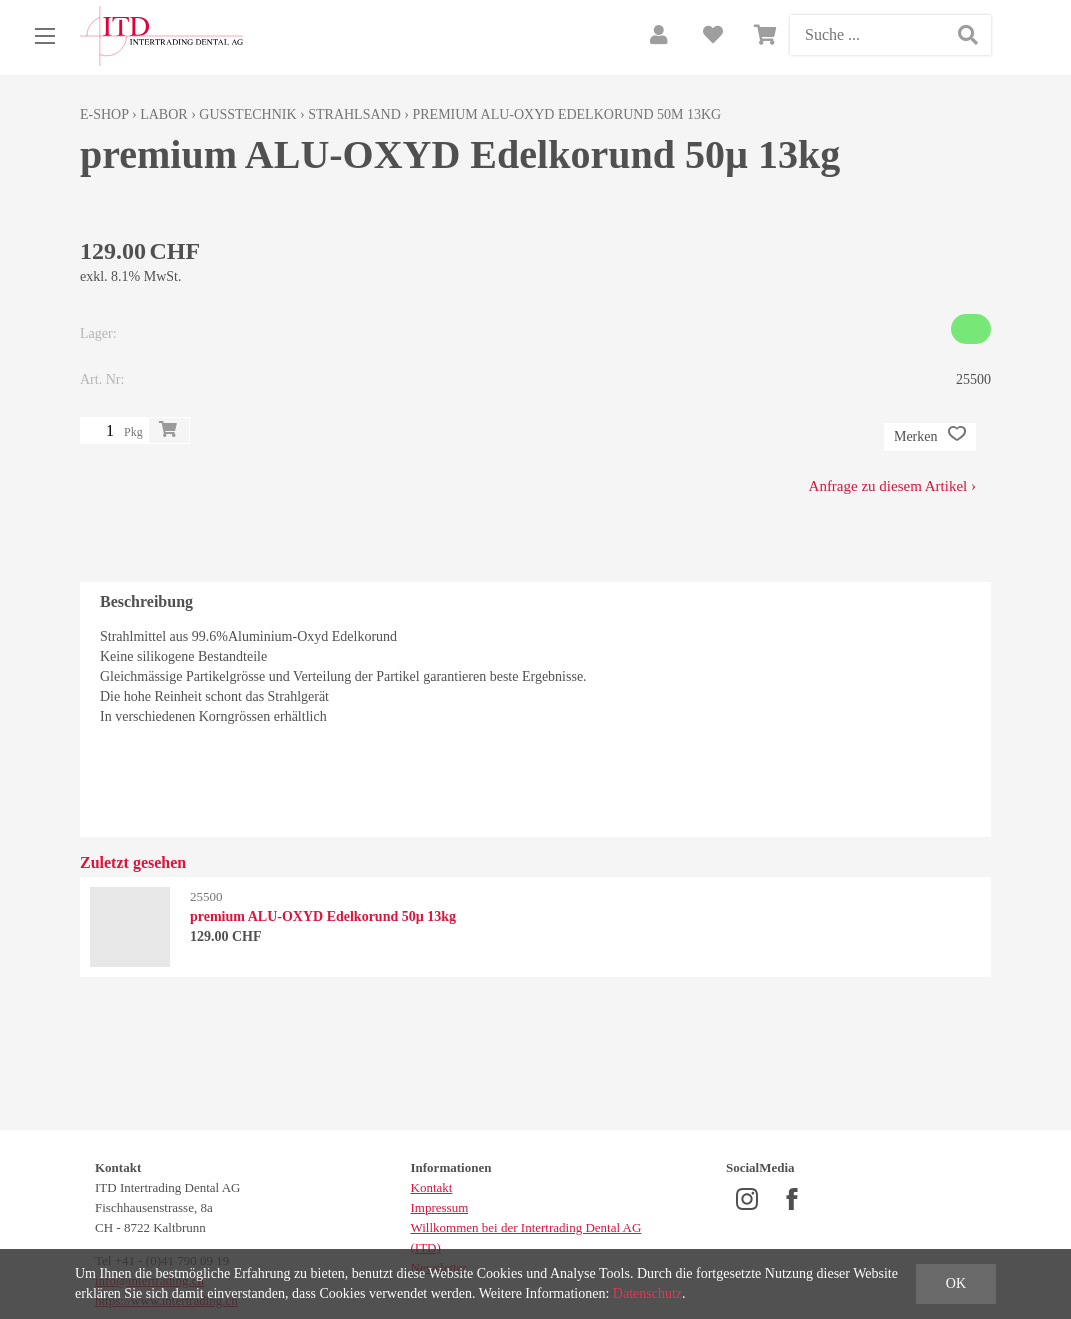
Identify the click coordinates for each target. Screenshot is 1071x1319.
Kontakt (432, 1187)
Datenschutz (647, 1293)
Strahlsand (354, 114)
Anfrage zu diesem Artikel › (892, 486)
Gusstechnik (247, 114)
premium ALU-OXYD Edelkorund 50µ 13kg (566, 114)
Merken (930, 437)
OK (956, 1283)
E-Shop (104, 114)
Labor (163, 114)
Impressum (440, 1207)
